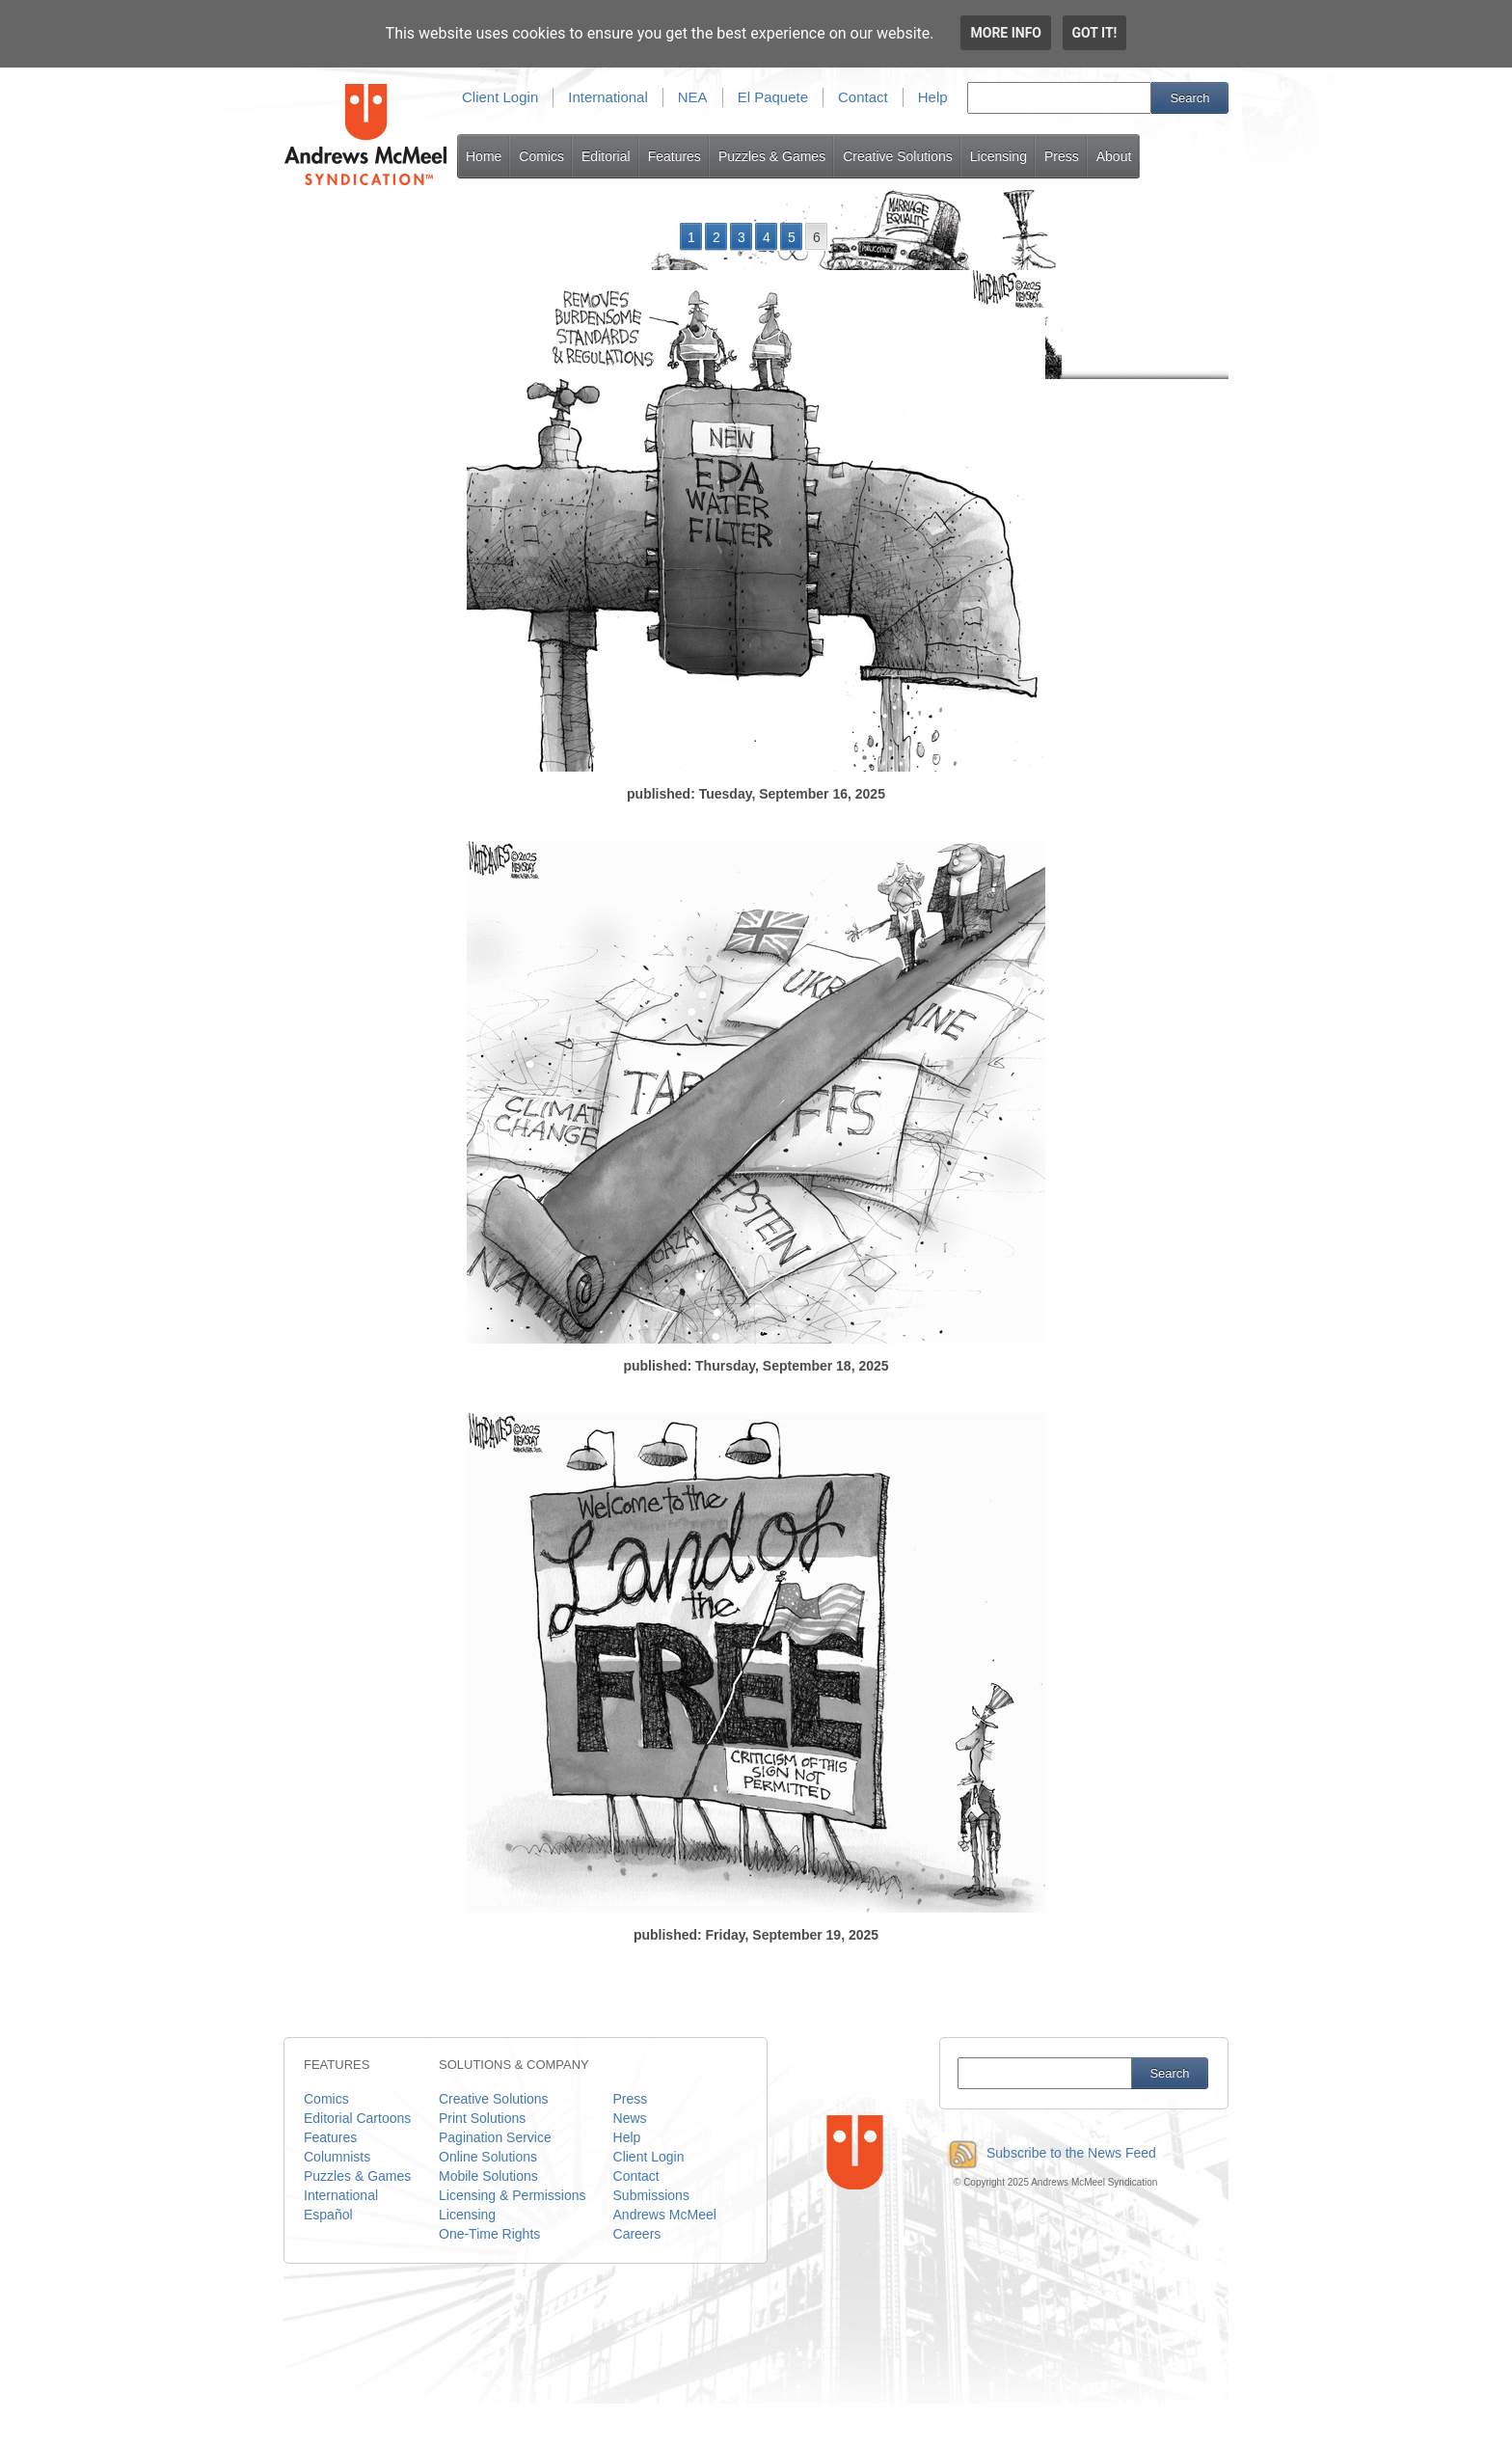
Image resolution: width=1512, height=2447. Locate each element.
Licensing (998, 156)
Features (674, 156)
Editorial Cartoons (357, 2118)
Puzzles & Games (771, 156)
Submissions (651, 2195)
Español (328, 2214)
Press (1061, 156)
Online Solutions (488, 2156)
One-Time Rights (489, 2234)
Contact (863, 97)
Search (1189, 98)
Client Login (500, 97)
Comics (541, 156)
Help (933, 97)
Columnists (337, 2156)
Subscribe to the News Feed (1047, 2152)
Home (483, 156)
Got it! (1095, 33)
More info (1005, 33)
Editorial (606, 156)
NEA (693, 97)
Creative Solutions (898, 156)
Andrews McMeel (664, 2214)
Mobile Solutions (488, 2176)
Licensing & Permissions (512, 2195)
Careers (637, 2234)
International (608, 97)
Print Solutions (482, 2118)
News (630, 2118)
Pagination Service (495, 2137)
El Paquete (773, 97)
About (1114, 156)
